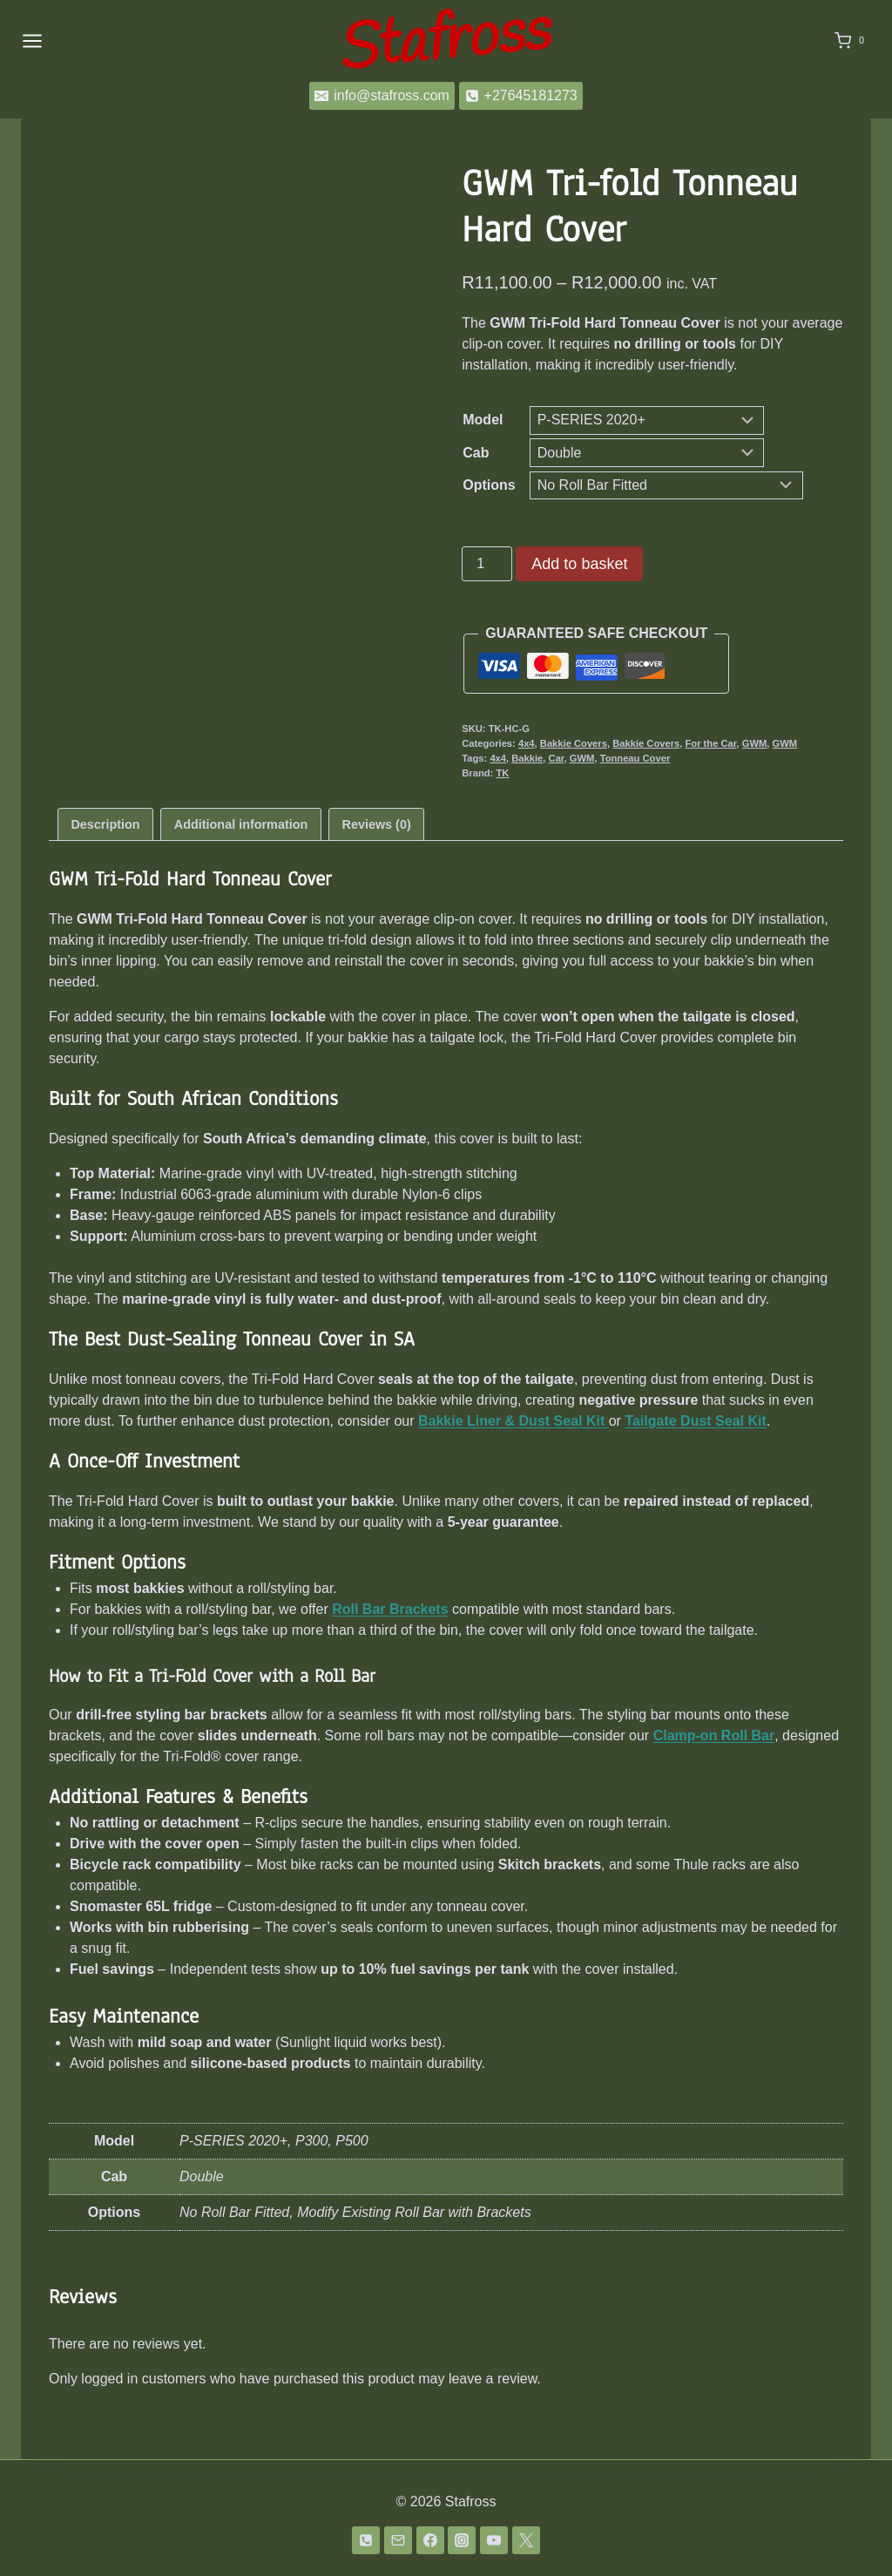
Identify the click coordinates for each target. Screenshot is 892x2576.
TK (502, 773)
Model (483, 419)
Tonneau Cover (635, 758)
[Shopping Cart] (853, 41)
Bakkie (527, 758)
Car (556, 758)
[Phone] (366, 2540)
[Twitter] (526, 2540)
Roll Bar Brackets (390, 1609)
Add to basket (579, 564)
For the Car (710, 743)
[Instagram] (462, 2540)
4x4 (526, 743)
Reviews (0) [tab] (376, 824)
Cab (476, 452)
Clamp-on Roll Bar (714, 1735)
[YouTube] (494, 2540)
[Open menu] (32, 40)
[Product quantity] (487, 563)
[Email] (398, 2540)
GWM (754, 743)
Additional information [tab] (240, 824)
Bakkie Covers (573, 743)
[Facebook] (430, 2540)
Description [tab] (105, 824)
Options (489, 485)
